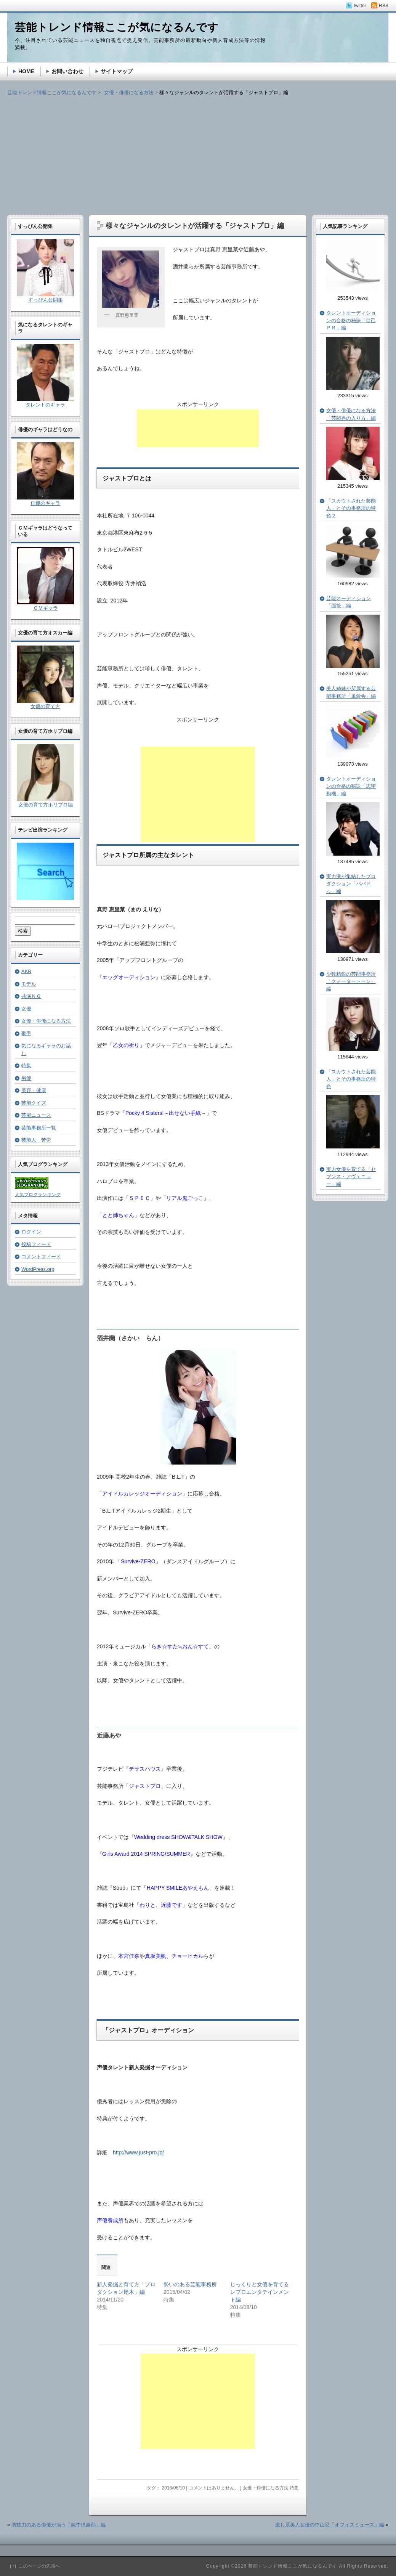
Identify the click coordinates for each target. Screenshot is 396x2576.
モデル (28, 984)
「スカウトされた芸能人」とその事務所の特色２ (351, 508)
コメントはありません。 (214, 2488)
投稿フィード (36, 1244)
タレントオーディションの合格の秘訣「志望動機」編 (351, 786)
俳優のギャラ (45, 503)
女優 (26, 1009)
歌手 (26, 1033)
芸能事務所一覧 (38, 1128)
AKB (26, 971)
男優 (26, 1078)
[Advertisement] (198, 149)
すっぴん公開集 (45, 300)
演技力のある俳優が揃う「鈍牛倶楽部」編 (58, 2525)
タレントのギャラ (45, 405)
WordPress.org (37, 1269)
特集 (294, 2488)
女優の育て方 (45, 706)
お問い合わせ (67, 71)
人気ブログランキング (38, 1194)
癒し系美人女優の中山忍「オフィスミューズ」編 (329, 2525)
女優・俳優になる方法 (266, 2488)
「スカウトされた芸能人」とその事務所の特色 (351, 1079)
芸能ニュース (36, 1115)
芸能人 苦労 (36, 1140)
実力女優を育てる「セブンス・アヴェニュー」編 (351, 1176)
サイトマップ (117, 71)
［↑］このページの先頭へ (33, 2566)
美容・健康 (33, 1090)
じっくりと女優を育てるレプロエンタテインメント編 (259, 2292)
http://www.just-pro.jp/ (138, 2152)
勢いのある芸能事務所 (190, 2284)
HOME (26, 71)
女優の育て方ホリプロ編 (45, 805)
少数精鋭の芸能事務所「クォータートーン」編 (351, 981)
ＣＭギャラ (45, 608)
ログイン (31, 1232)
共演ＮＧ (31, 996)
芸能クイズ (33, 1103)
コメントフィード (41, 1256)
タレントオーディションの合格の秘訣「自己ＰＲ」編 (351, 320)
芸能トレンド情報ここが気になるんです (51, 92)
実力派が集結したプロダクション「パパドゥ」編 (351, 884)
